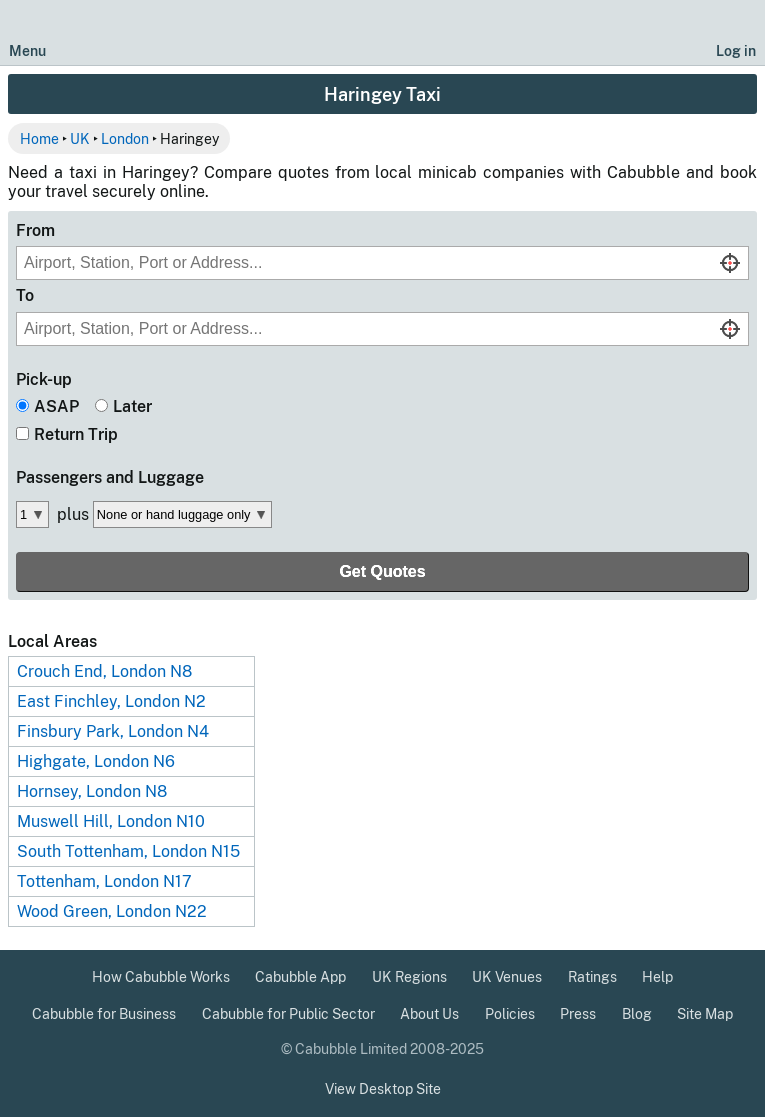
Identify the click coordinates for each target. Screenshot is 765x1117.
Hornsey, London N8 (92, 791)
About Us (429, 1014)
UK (80, 138)
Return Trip (76, 434)
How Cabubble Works (161, 977)
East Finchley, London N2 (111, 701)
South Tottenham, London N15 (128, 851)
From (35, 230)
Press (578, 1014)
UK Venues (507, 977)
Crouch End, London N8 (104, 671)
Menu (27, 50)
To (25, 295)
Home (39, 138)
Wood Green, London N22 (112, 911)
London (125, 138)
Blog (637, 1014)
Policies (510, 1014)
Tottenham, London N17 (104, 881)
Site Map (705, 1014)
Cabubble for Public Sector (288, 1014)
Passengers (110, 477)
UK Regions (409, 977)
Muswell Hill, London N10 (111, 821)
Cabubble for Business (104, 1014)
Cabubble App (300, 977)
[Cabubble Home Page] (382, 33)
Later (132, 406)
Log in (736, 50)
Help (657, 977)
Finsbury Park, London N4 (113, 731)
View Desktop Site (383, 1089)
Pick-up (44, 379)
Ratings (592, 977)
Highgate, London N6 (96, 761)
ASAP (56, 406)
